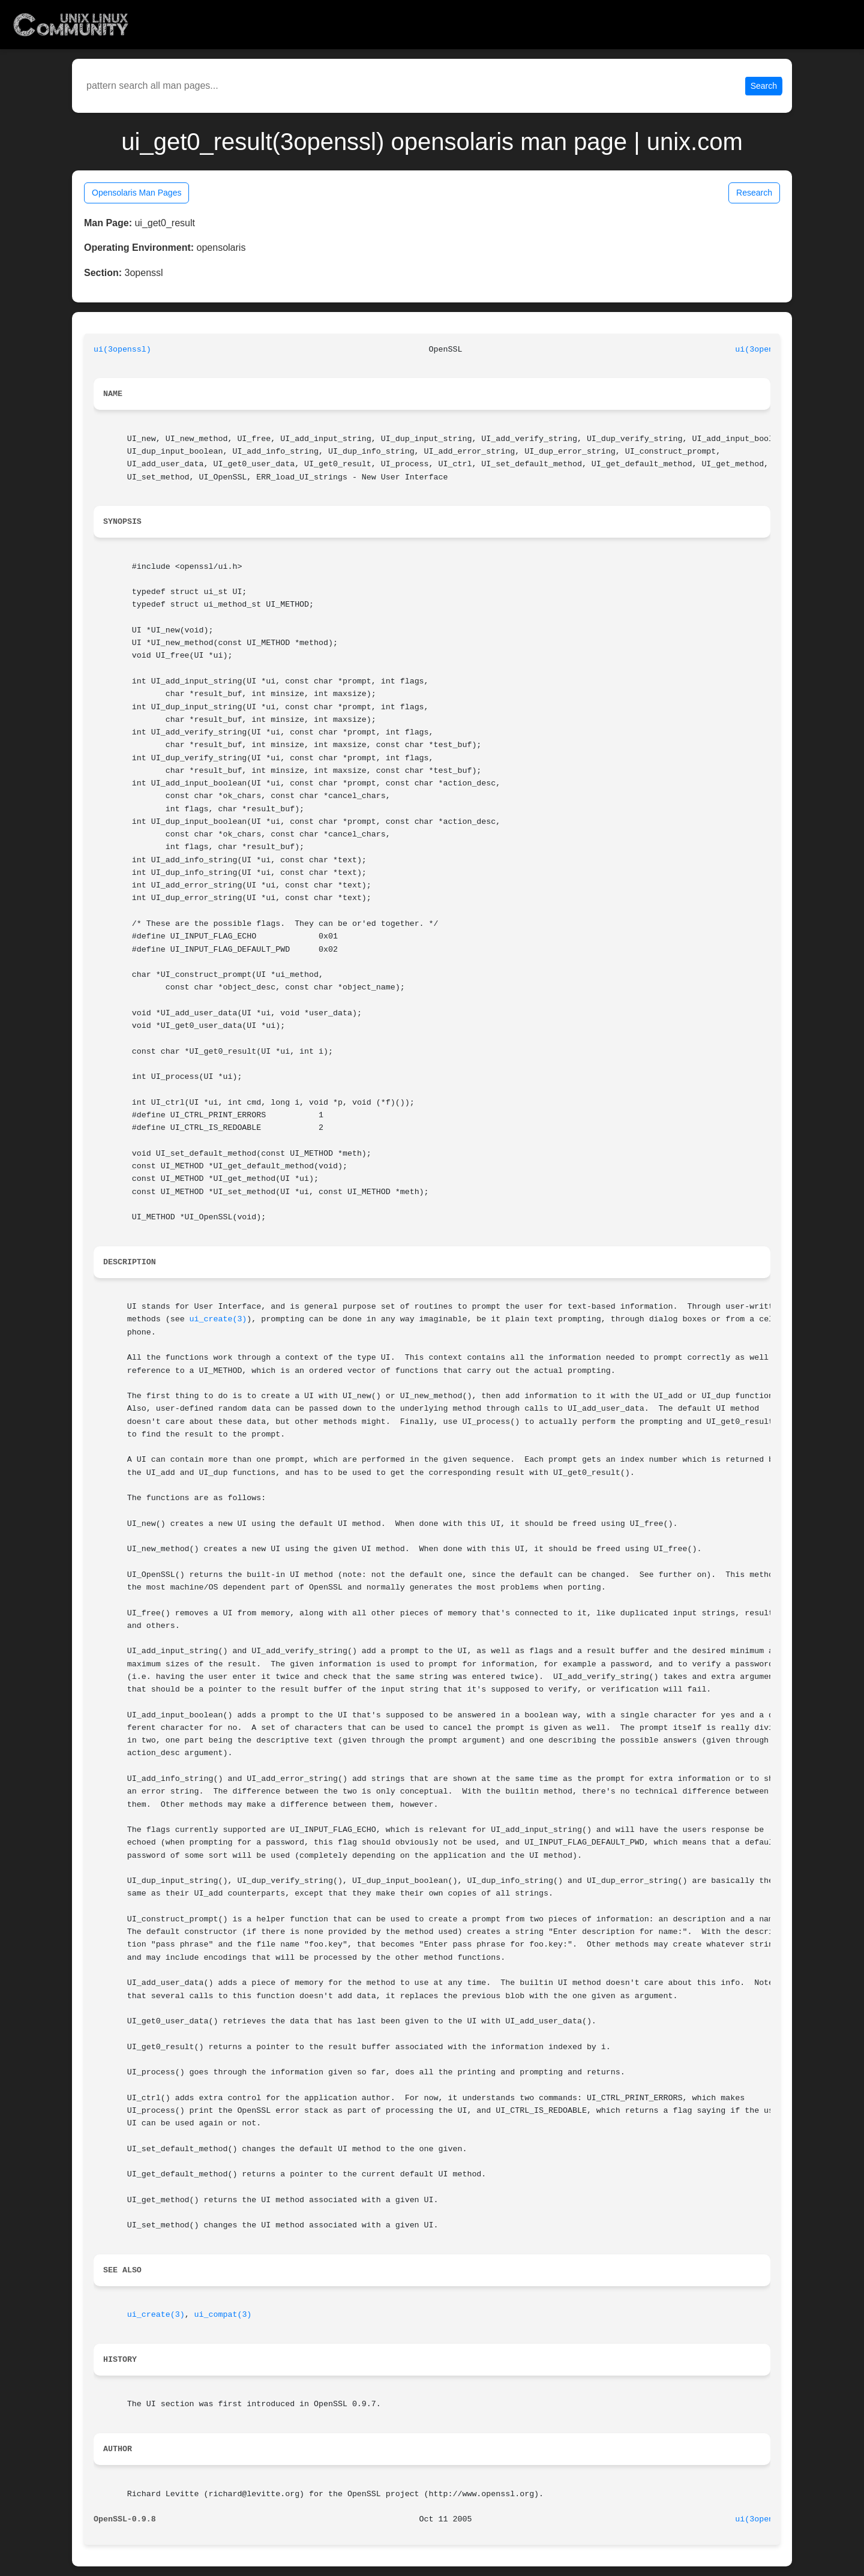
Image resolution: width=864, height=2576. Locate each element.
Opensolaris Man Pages (136, 192)
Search (764, 86)
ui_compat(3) (223, 2314)
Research (754, 192)
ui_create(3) (218, 1319)
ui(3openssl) (122, 349)
